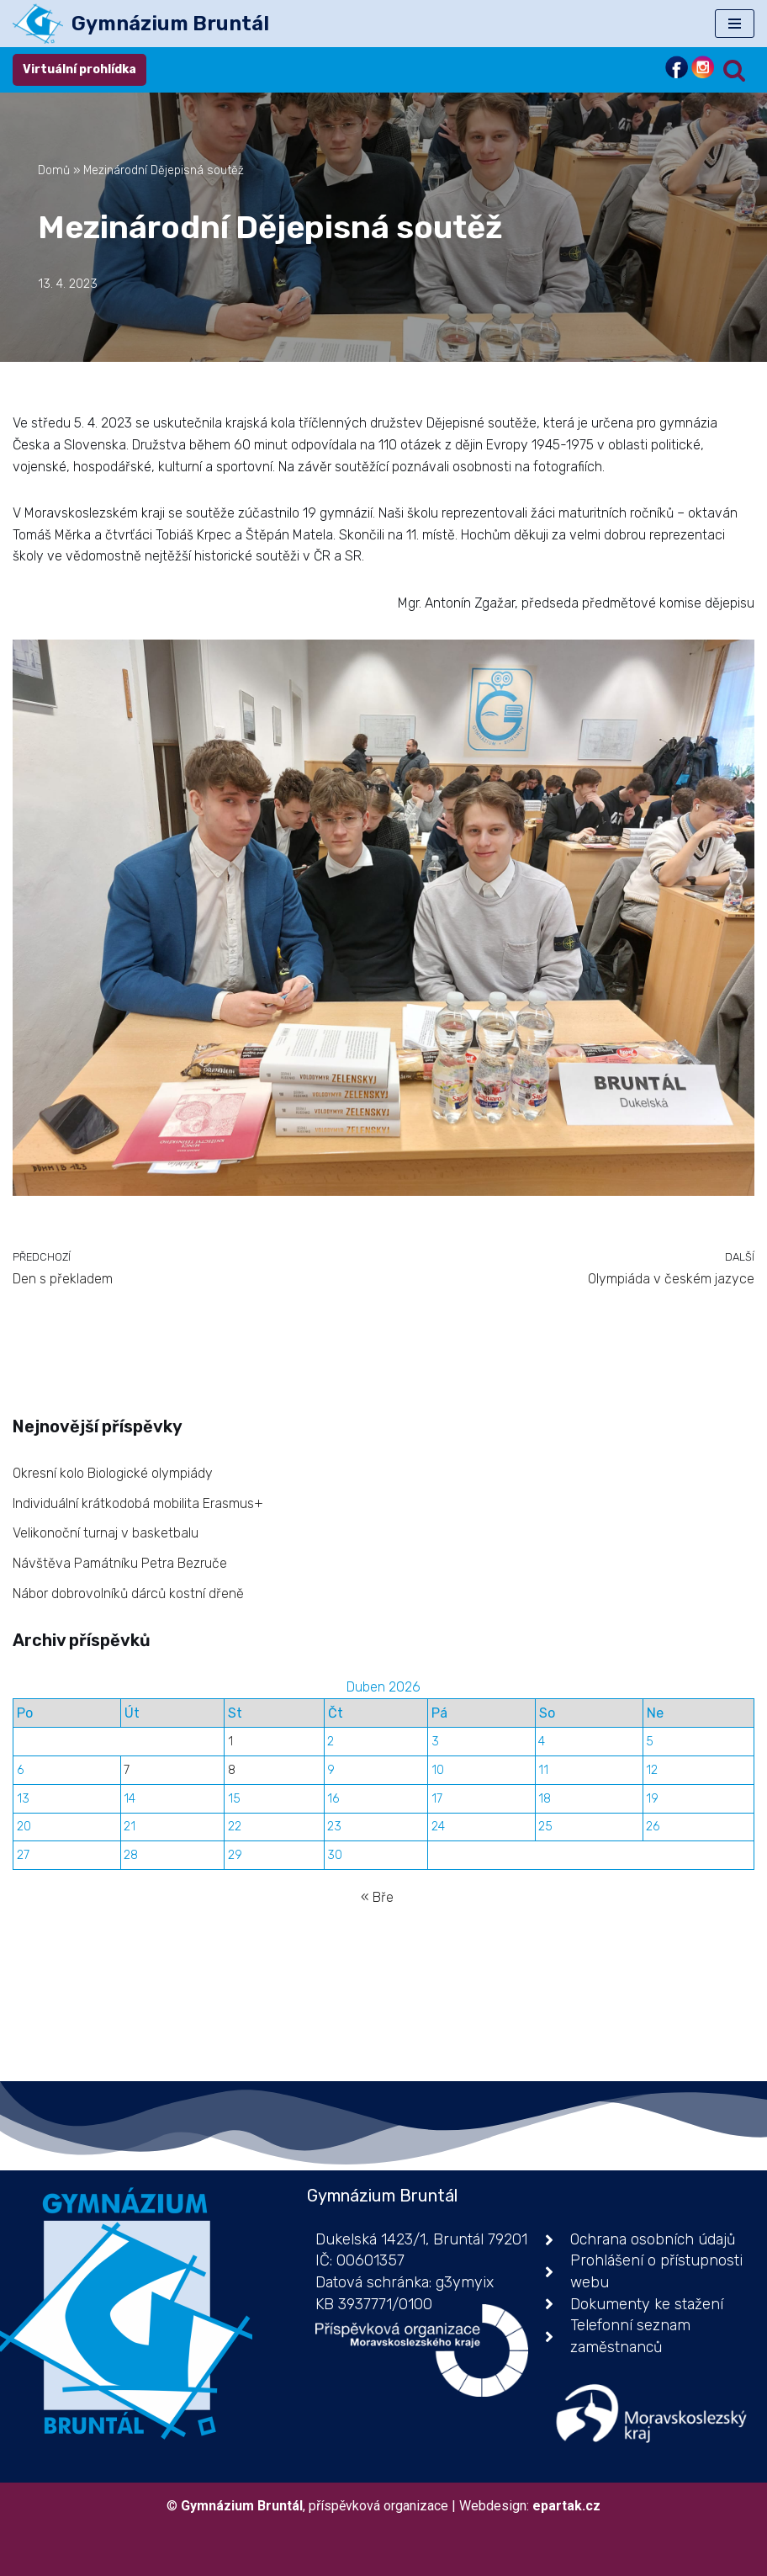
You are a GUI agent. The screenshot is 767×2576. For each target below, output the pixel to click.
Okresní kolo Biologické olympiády (113, 1473)
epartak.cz (566, 2506)
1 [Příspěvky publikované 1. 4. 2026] (230, 1741)
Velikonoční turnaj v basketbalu (105, 1533)
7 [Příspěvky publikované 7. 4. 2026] (127, 1770)
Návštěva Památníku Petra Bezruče (120, 1563)
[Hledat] (734, 70)
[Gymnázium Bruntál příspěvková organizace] (141, 23)
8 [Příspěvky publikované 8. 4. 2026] (231, 1770)
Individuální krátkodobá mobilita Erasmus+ (138, 1503)
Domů (54, 170)
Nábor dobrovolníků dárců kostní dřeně (128, 1593)
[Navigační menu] (734, 23)
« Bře (377, 1897)
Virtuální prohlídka (79, 69)
